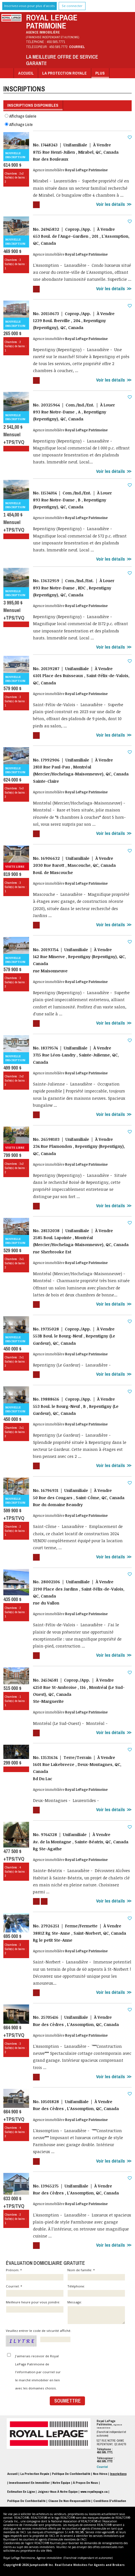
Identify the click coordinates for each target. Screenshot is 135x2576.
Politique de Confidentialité (71, 2474)
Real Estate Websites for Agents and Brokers (90, 2565)
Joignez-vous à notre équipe (58, 2491)
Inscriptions (118, 2474)
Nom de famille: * (96, 2274)
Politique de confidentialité (26, 2501)
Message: (96, 2312)
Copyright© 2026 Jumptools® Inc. (28, 2565)
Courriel (77, 46)
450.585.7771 (56, 41)
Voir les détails (110, 204)
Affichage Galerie (20, 115)
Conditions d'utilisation (109, 2501)
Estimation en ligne (21, 2491)
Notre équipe (61, 2482)
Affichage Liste (19, 124)
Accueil (26, 73)
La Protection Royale (64, 73)
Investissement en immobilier (29, 2482)
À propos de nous (85, 2482)
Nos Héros (100, 2474)
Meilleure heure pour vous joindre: (35, 2306)
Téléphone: (96, 2290)
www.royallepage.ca (94, 2491)
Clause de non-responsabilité (69, 2501)
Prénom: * (35, 2274)
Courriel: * (35, 2290)
